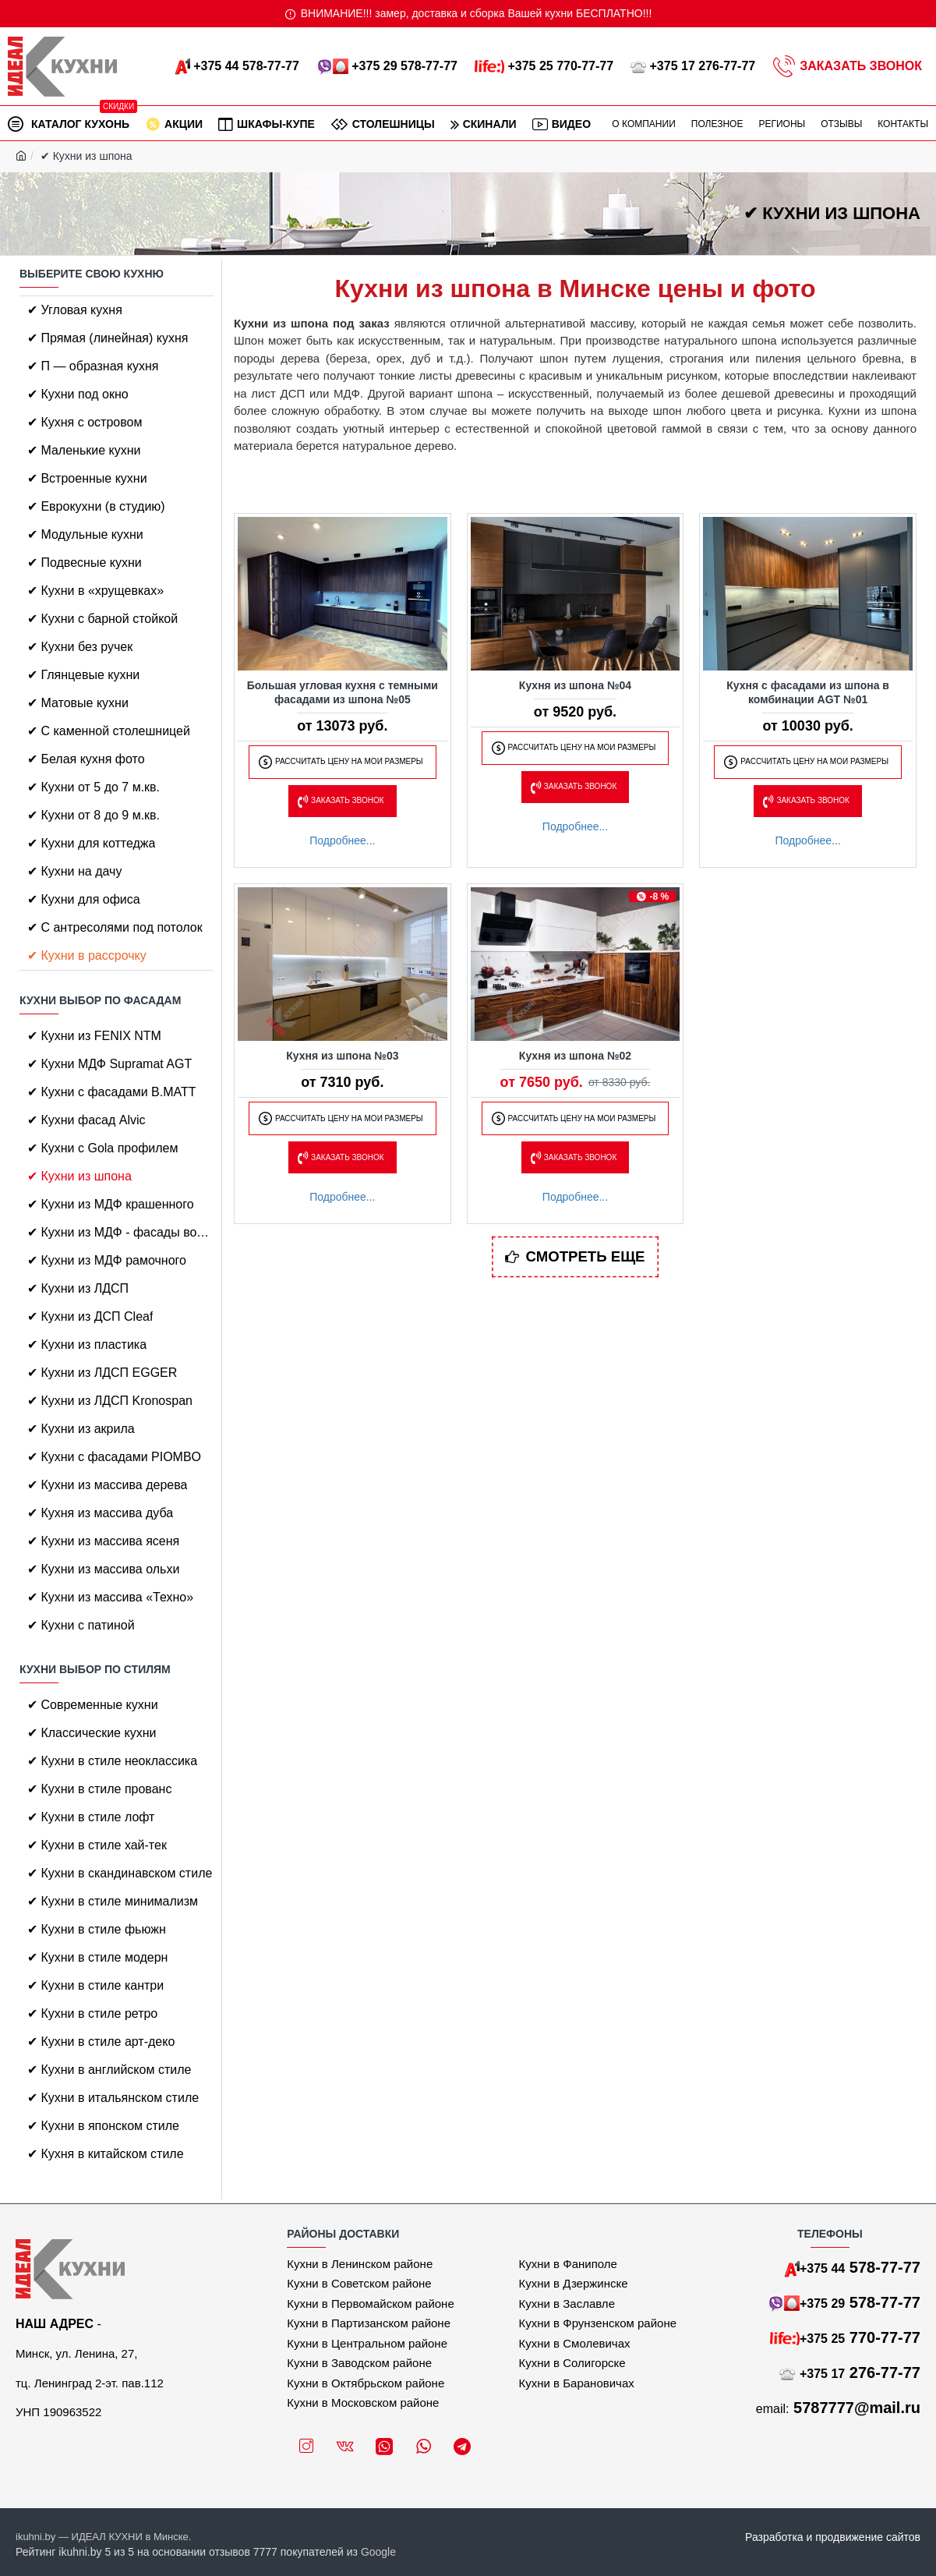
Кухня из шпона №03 (342, 1055)
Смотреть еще (585, 1256)
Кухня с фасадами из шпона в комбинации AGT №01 (807, 692)
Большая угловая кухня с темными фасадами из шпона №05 (342, 692)
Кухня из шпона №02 (575, 1055)
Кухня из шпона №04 (575, 685)
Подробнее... (342, 840)
